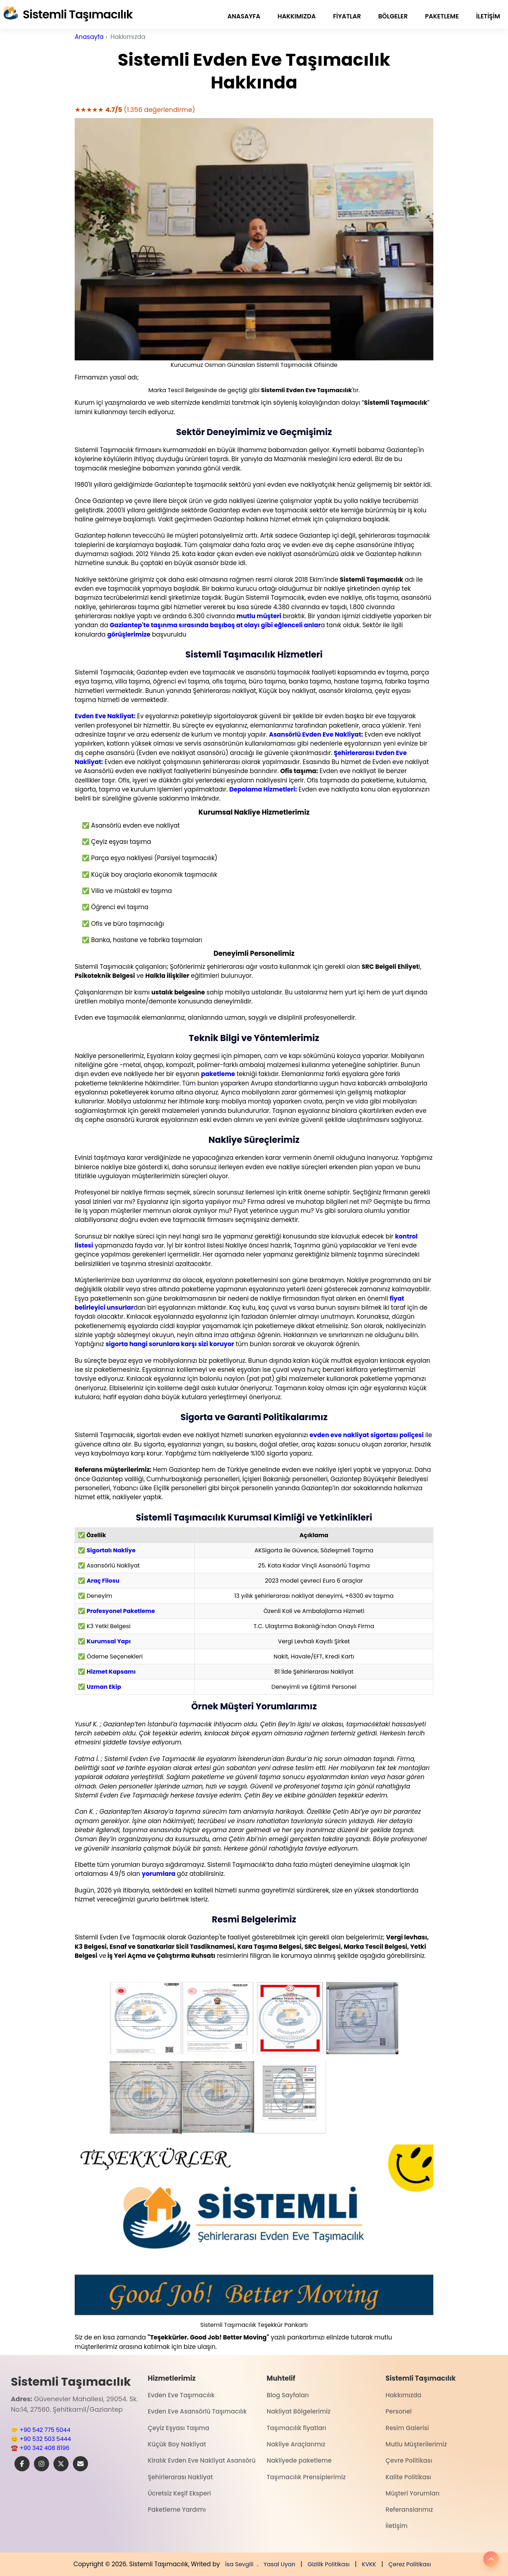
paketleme (442, 16)
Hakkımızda (296, 16)
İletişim (488, 16)
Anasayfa (243, 16)
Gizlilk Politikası (328, 2564)
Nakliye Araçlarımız (296, 2444)
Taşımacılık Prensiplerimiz (306, 2477)
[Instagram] (41, 2463)
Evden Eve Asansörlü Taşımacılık (197, 2411)
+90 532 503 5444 (45, 2439)
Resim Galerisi (407, 2428)
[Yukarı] (491, 2559)
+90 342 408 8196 (44, 2448)
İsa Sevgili (239, 2564)
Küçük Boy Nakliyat (177, 2444)
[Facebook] (22, 2463)
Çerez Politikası (409, 2564)
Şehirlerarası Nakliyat (180, 2477)
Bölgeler (393, 16)
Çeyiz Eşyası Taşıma (178, 2428)
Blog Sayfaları (288, 2395)
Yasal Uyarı (279, 2564)
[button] (146, 2018)
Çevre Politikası (409, 2460)
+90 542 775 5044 (44, 2430)
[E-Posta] (80, 2463)
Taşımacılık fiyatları (296, 2428)
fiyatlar (347, 16)
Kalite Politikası (409, 2477)
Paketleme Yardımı (177, 2509)
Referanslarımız (409, 2509)
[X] (61, 2463)
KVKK (369, 2564)
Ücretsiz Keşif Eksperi (179, 2493)
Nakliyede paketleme (299, 2460)
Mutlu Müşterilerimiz (416, 2444)
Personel (399, 2411)
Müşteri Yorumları (413, 2493)
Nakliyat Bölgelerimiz (298, 2411)
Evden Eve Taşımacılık (181, 2395)
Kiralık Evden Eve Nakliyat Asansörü (202, 2460)
